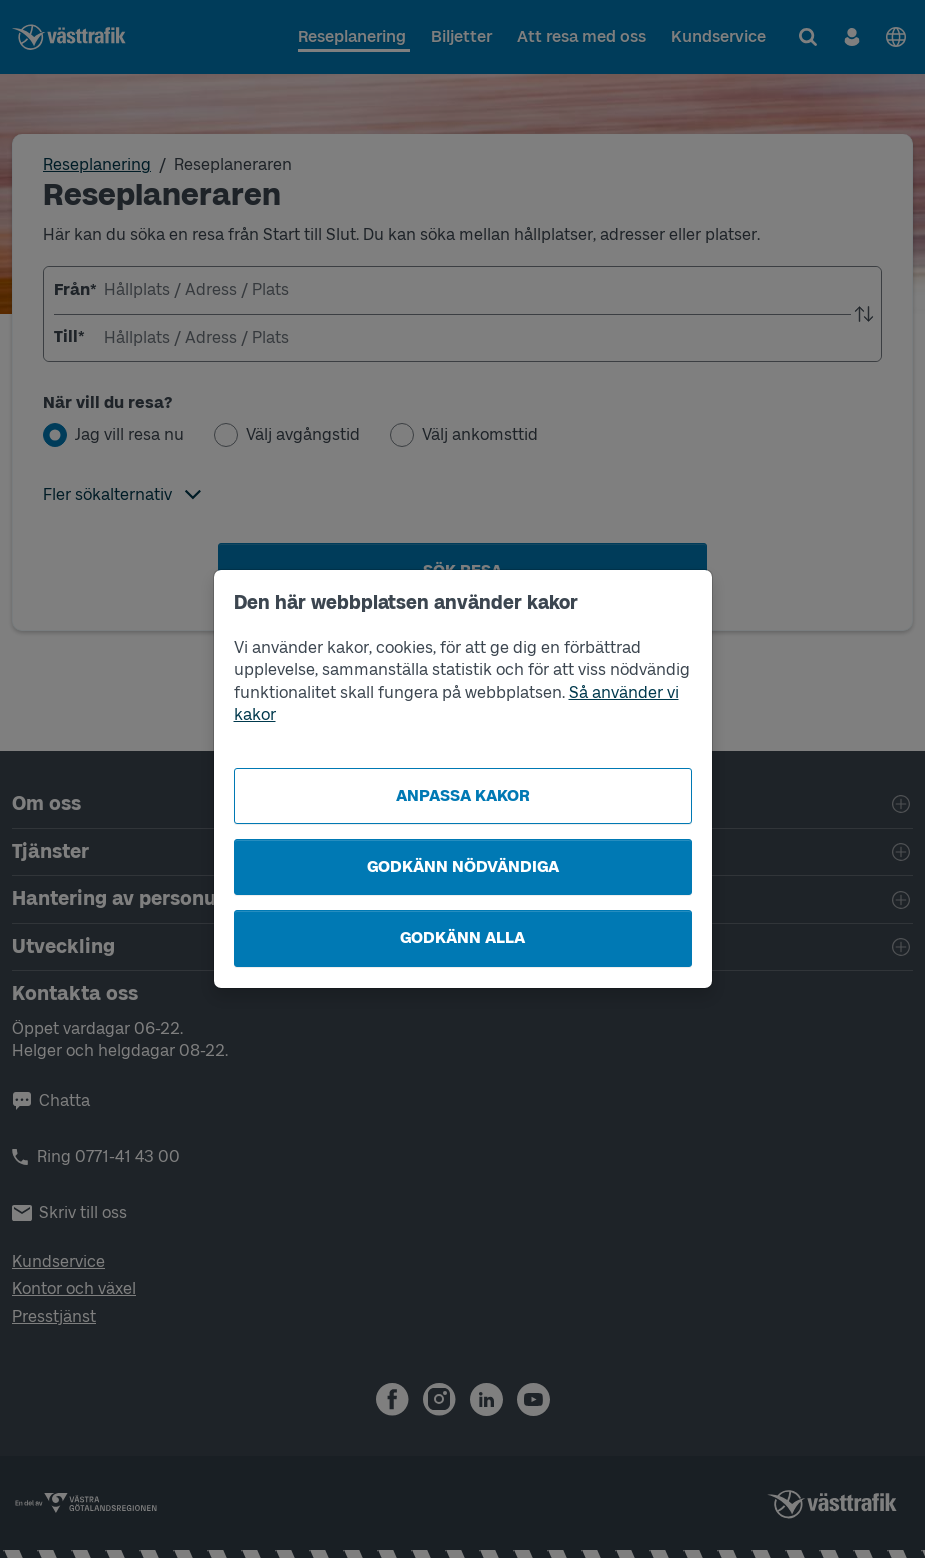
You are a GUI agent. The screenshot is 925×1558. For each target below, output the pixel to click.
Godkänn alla (462, 937)
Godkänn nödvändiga (463, 866)
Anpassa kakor (463, 795)
